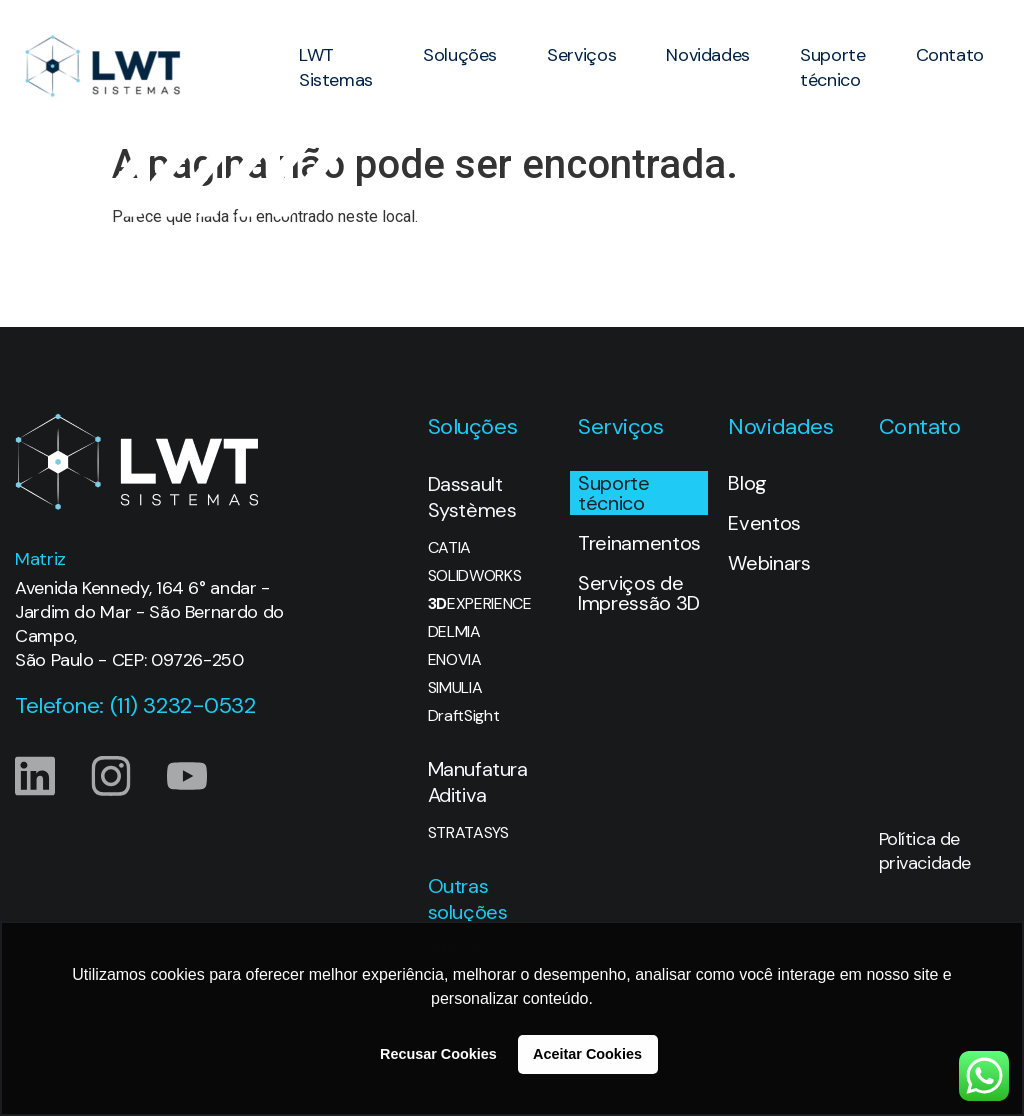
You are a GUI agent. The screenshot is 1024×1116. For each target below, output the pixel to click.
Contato (950, 55)
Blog (747, 483)
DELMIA (454, 632)
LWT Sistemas (336, 67)
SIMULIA (455, 688)
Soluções (460, 55)
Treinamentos (639, 543)
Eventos (764, 523)
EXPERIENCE (480, 604)
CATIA (449, 548)
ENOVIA (455, 660)
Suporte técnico (832, 67)
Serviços (581, 55)
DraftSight (464, 716)
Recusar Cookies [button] (438, 1054)
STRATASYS (468, 833)
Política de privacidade (925, 851)
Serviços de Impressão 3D (639, 593)
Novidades (708, 55)
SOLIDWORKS (475, 576)
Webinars (769, 563)
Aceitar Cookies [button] (587, 1054)
